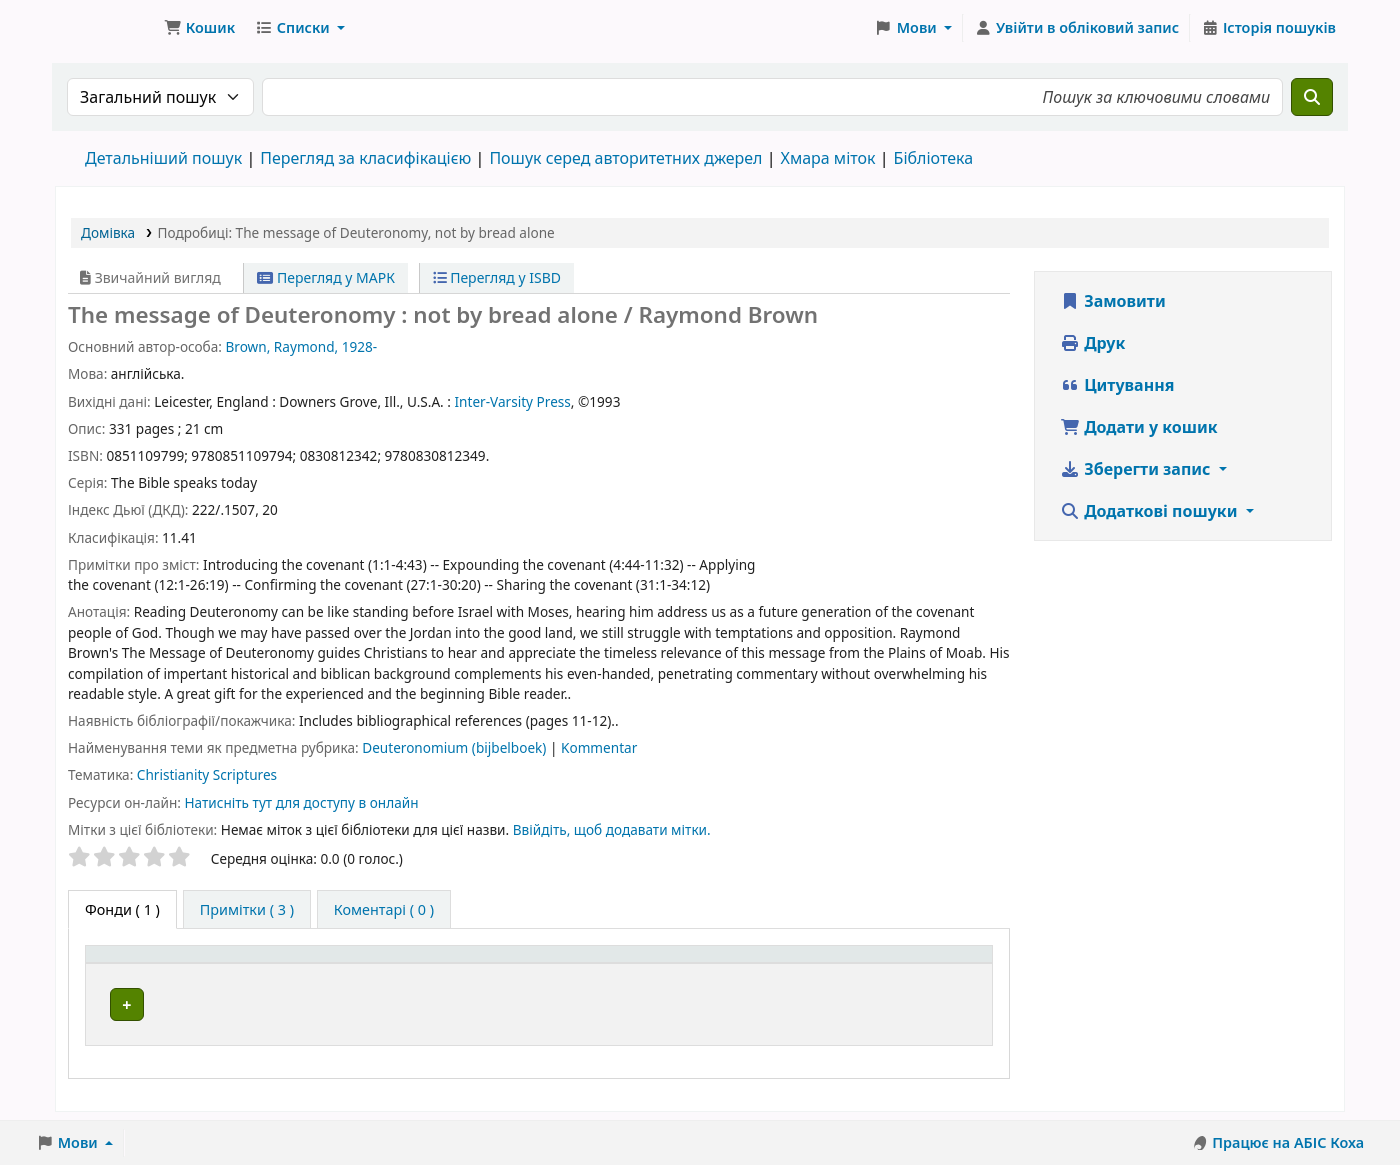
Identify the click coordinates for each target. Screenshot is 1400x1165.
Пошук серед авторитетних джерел (625, 158)
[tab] (247, 910)
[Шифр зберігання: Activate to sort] (744, 965)
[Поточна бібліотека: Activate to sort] (483, 965)
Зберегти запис (1137, 469)
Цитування (1117, 385)
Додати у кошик (1139, 427)
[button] (199, 28)
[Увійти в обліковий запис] (1076, 28)
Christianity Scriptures (207, 774)
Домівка (108, 232)
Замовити (1113, 301)
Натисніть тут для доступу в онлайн (301, 802)
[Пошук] (1312, 97)
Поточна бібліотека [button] (445, 964)
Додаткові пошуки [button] (1151, 511)
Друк (1092, 343)
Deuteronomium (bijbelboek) (456, 747)
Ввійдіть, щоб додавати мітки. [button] (612, 829)
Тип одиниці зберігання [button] (182, 964)
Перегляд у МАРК (326, 277)
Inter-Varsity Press (512, 401)
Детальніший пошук (163, 158)
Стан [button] (914, 964)
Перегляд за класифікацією (365, 158)
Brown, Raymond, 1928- (301, 346)
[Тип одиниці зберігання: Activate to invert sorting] (225, 965)
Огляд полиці (763, 1004)
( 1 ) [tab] (122, 909)
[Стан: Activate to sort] (941, 965)
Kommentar (599, 747)
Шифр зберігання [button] (675, 964)
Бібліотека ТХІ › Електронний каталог (106, 28)
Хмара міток (827, 158)
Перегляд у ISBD (497, 277)
